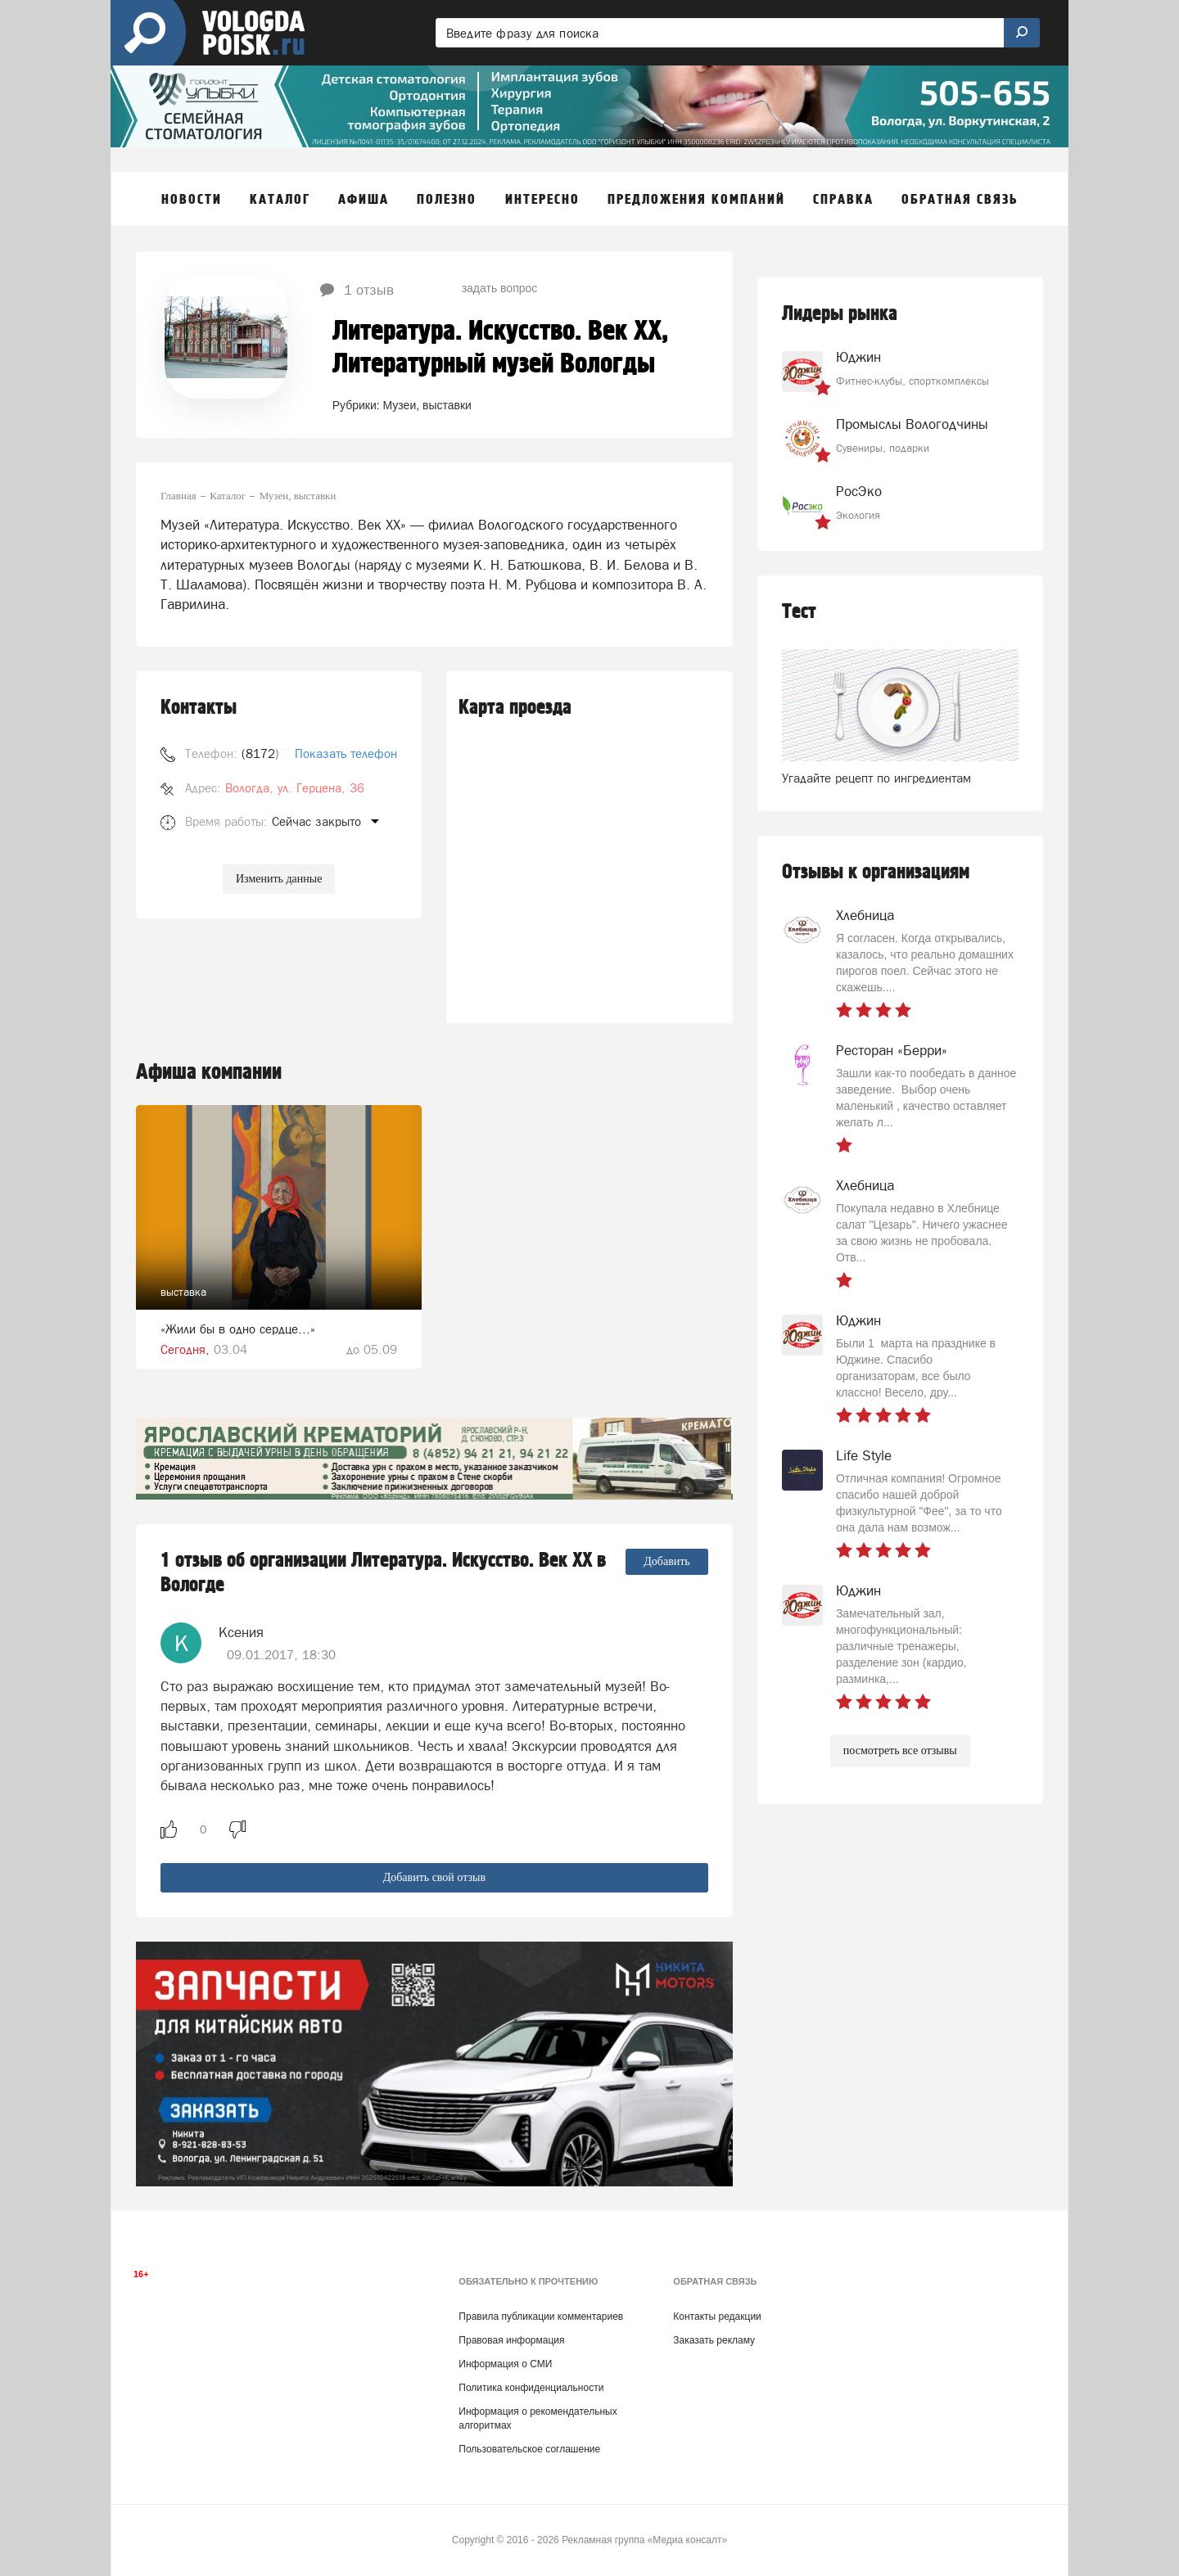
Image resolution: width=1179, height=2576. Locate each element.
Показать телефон (346, 753)
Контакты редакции (717, 2316)
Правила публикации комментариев (540, 2316)
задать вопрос (500, 288)
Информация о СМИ (505, 2364)
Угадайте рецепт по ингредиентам (876, 778)
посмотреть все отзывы (900, 1750)
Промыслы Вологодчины (912, 424)
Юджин (858, 357)
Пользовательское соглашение (529, 2449)
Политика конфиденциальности (530, 2387)
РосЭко (859, 491)
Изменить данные (279, 879)
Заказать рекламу (714, 2340)
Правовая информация (511, 2340)
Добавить (667, 1561)
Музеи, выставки (427, 405)
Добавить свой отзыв (434, 1877)
